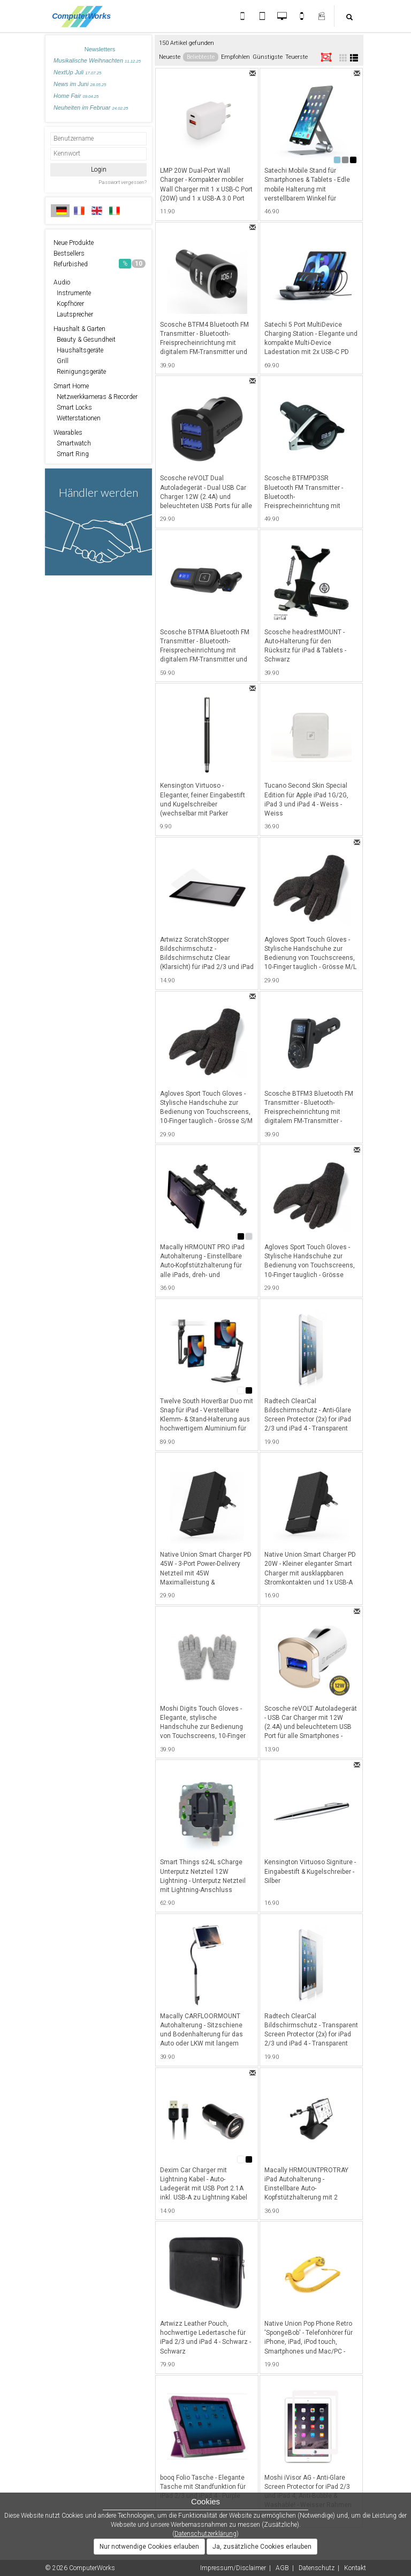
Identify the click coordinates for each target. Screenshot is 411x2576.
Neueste (169, 56)
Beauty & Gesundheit (85, 339)
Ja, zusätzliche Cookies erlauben (261, 2546)
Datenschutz (316, 2568)
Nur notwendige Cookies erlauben (149, 2546)
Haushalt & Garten (79, 329)
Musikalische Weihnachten (97, 60)
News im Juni (80, 84)
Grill (61, 361)
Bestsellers (69, 253)
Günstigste (268, 56)
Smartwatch (72, 443)
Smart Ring (71, 454)
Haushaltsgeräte (78, 350)
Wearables (68, 432)
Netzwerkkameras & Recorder (96, 397)
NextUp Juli (77, 72)
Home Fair (76, 96)
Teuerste (296, 56)
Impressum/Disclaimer (233, 2568)
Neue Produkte (74, 243)
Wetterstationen (77, 418)
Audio (62, 282)
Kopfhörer (69, 303)
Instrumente (72, 293)
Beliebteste (201, 56)
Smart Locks (73, 407)
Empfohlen (235, 56)
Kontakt (355, 2568)
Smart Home (71, 386)
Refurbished (100, 263)
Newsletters (100, 49)
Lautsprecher (73, 314)
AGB (282, 2568)
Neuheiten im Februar (91, 107)
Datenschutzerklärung (205, 2533)
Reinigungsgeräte (80, 371)
